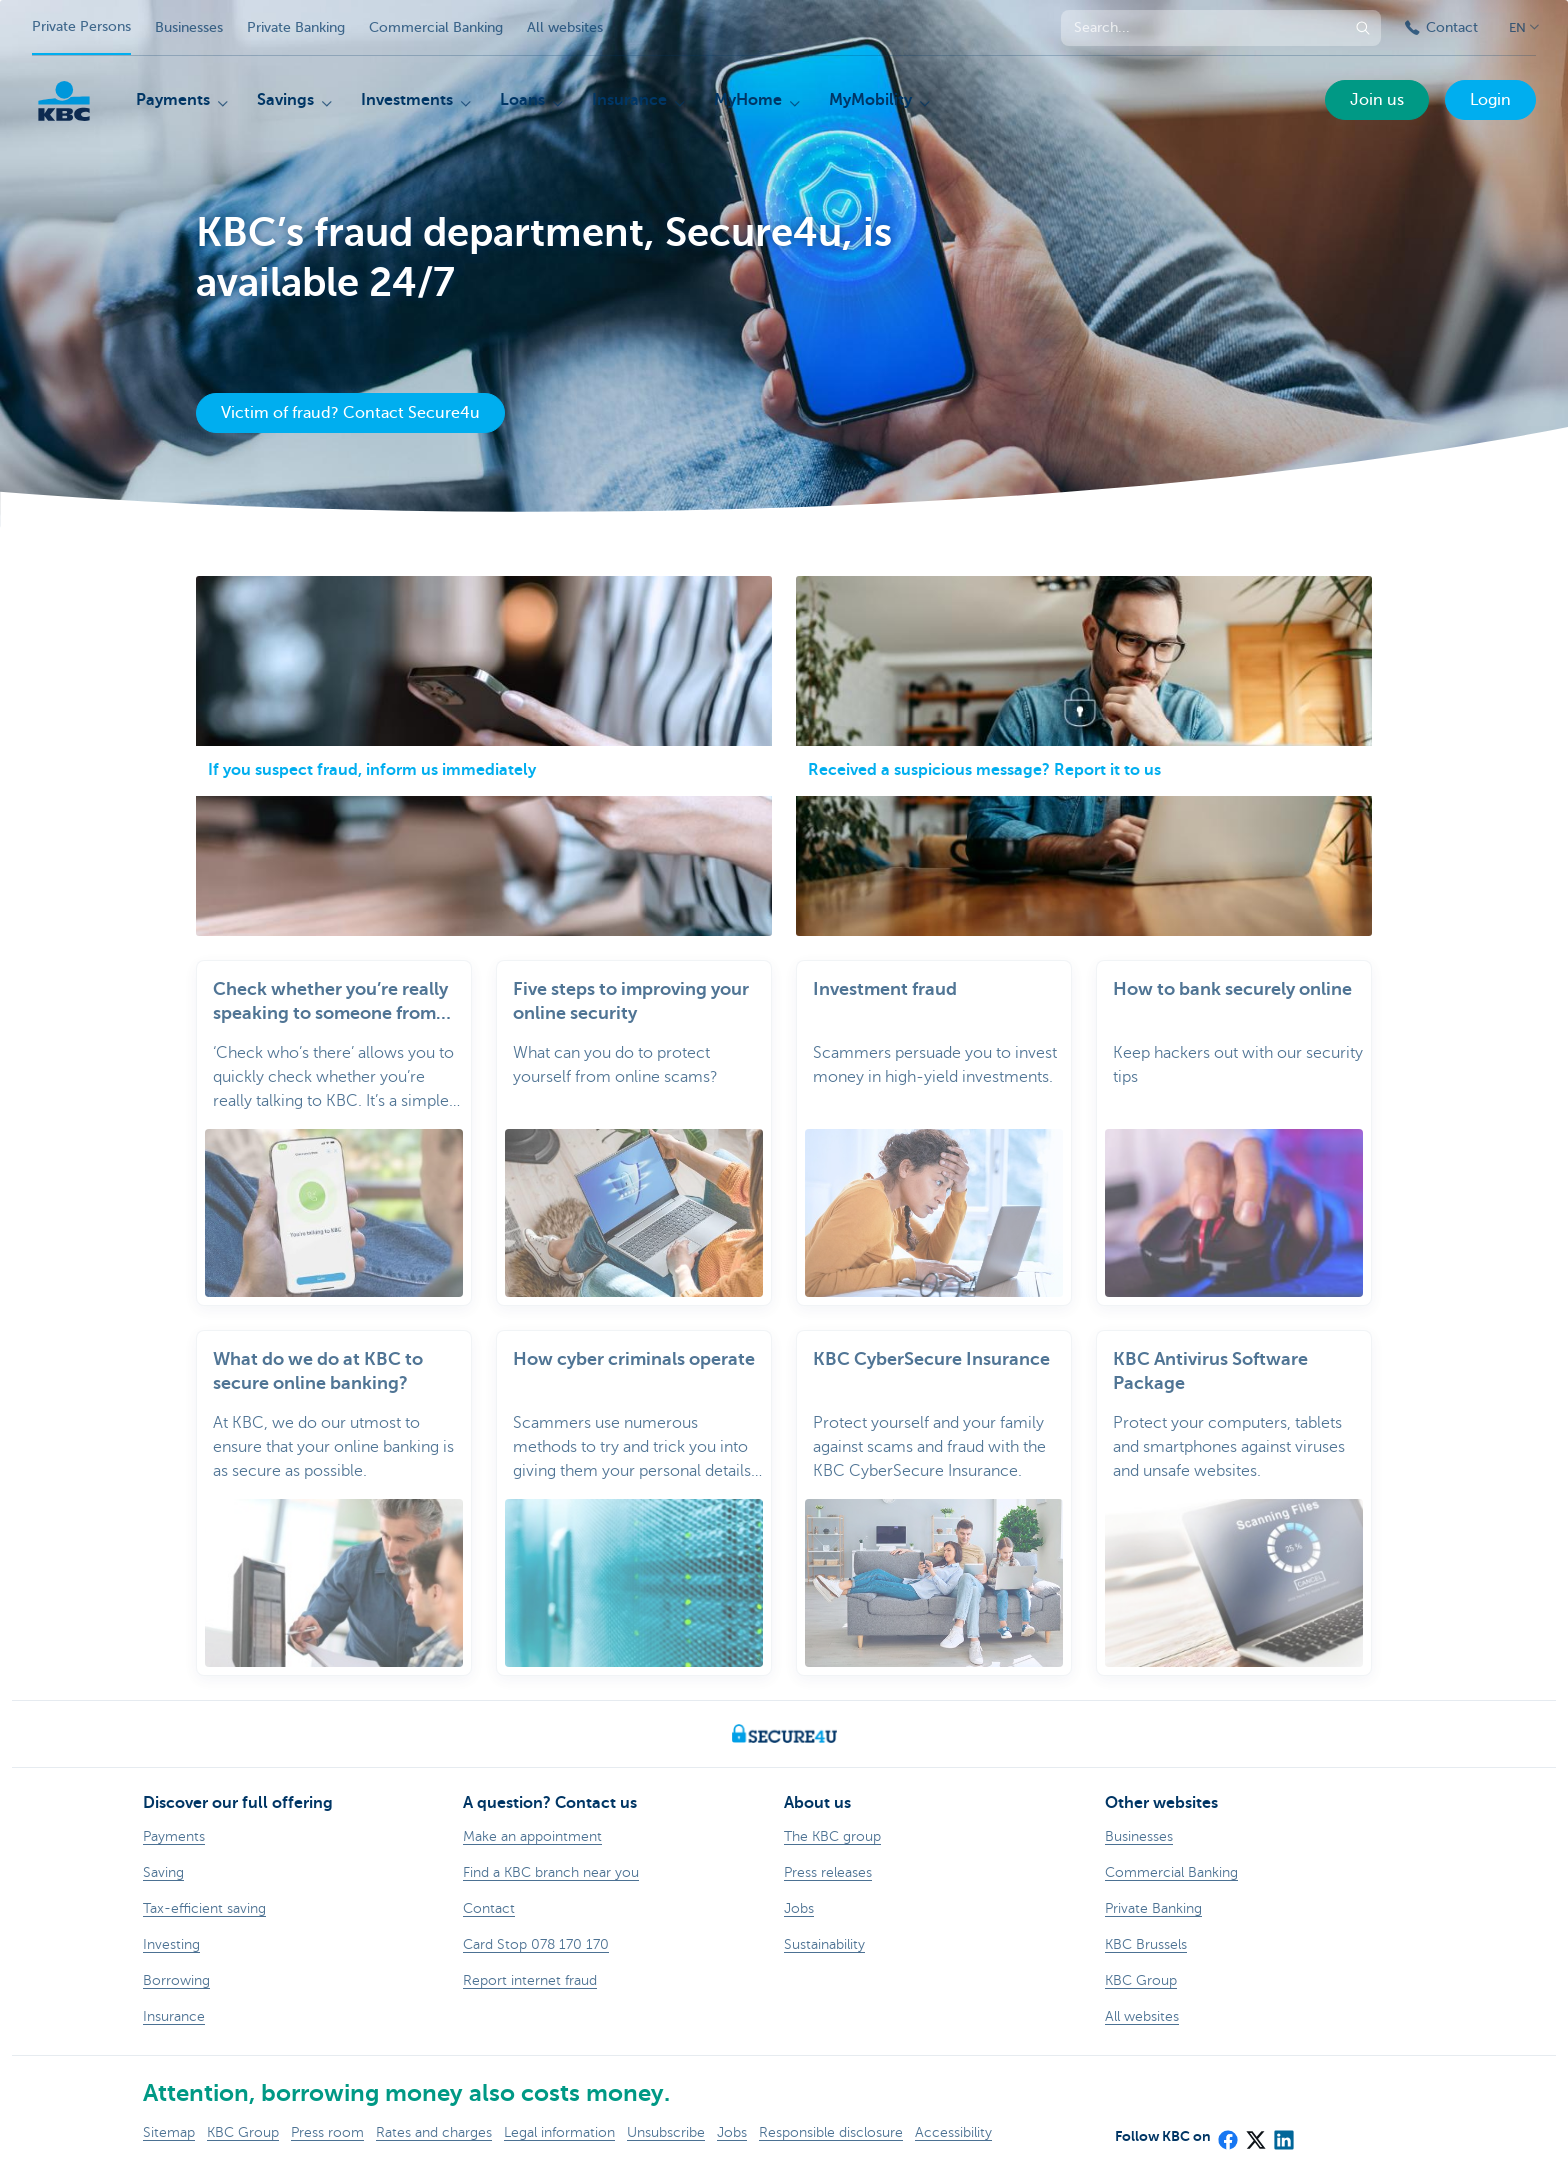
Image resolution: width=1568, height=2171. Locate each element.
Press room (327, 2132)
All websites (565, 27)
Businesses (189, 27)
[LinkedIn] (1283, 2133)
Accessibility (953, 2132)
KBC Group (243, 2132)
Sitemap (169, 2132)
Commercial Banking (436, 27)
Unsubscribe (666, 2132)
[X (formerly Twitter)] (1255, 2133)
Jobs (732, 2132)
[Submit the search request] (1363, 28)
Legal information (559, 2132)
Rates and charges (434, 2132)
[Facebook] (1227, 2133)
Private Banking (296, 27)
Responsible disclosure (831, 2132)
